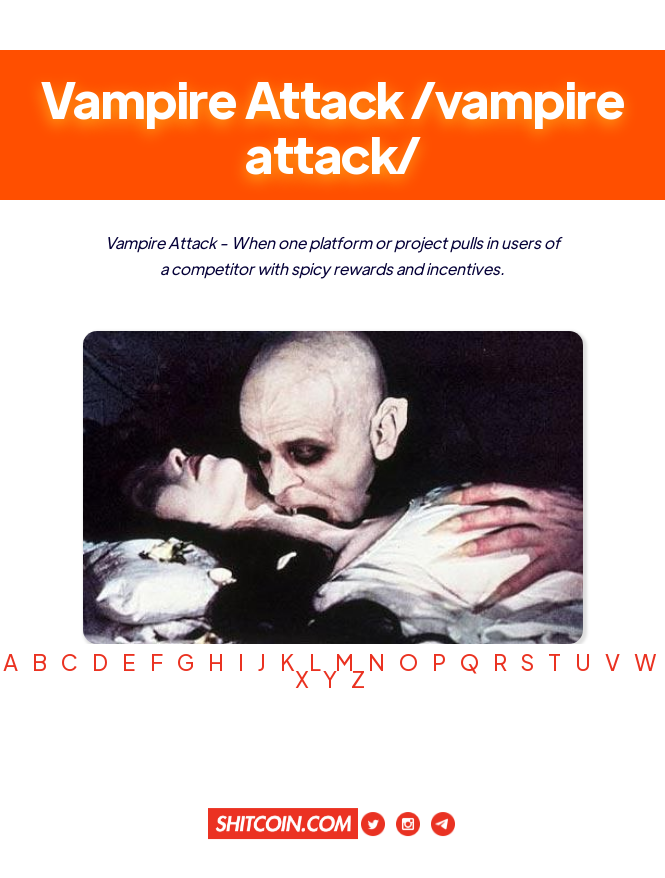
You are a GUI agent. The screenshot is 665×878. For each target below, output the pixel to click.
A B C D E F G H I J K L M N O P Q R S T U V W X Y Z (332, 670)
